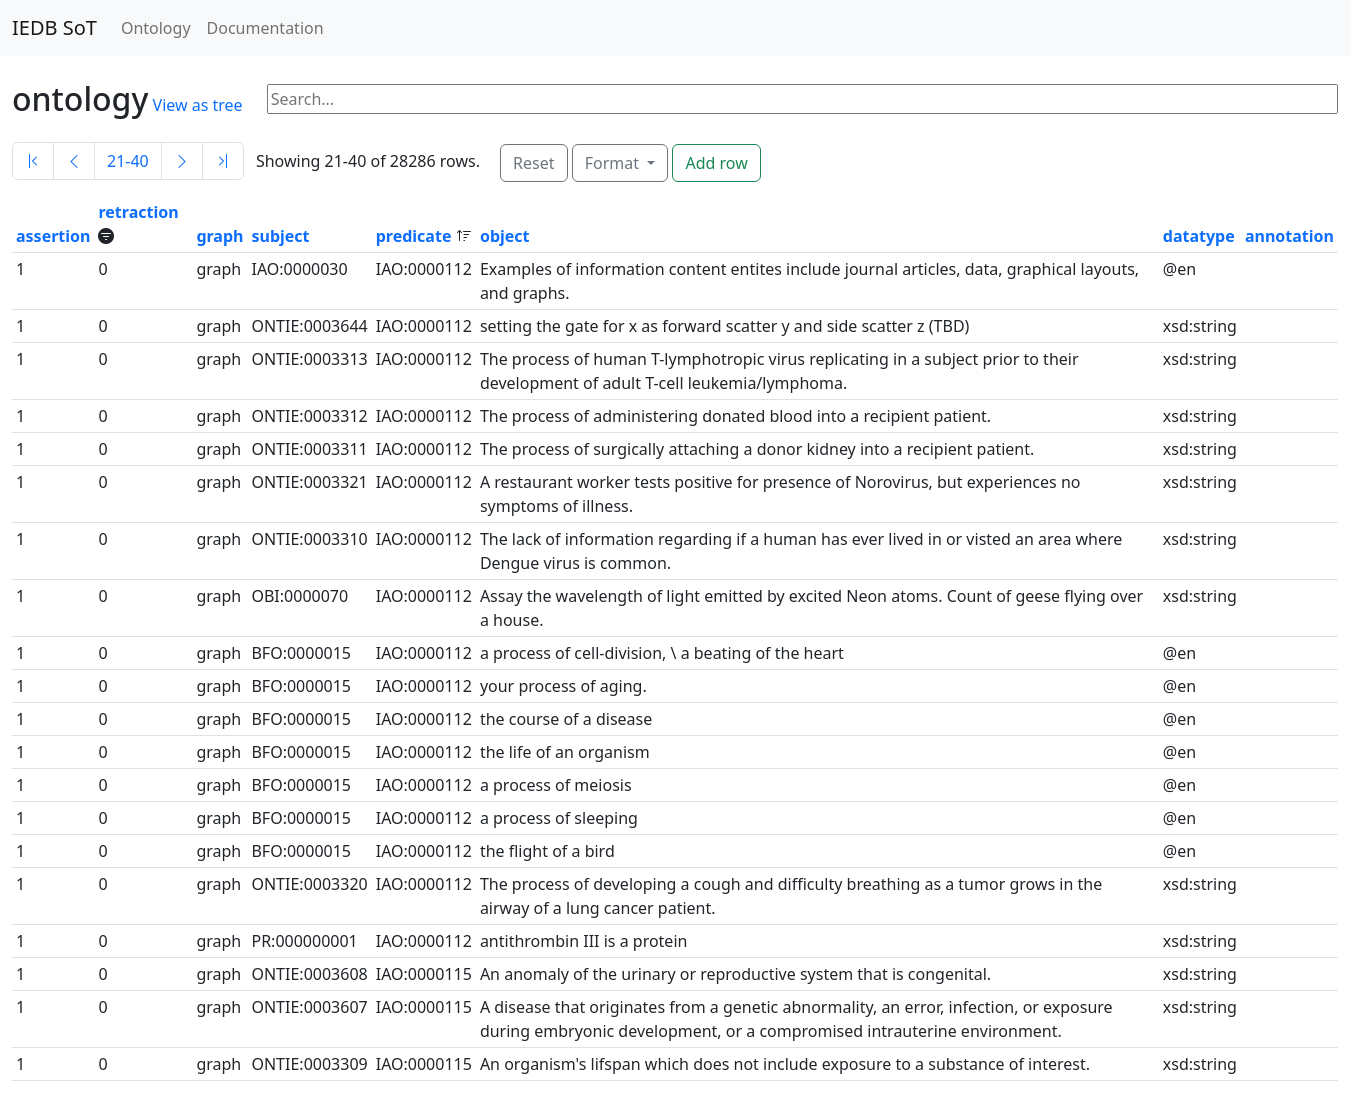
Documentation (265, 28)
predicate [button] (416, 236)
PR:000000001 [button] (304, 941)
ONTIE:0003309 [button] (309, 1064)
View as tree (198, 105)
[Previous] (74, 161)
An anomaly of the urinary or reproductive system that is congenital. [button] (735, 974)
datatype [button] (1199, 236)
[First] (33, 161)
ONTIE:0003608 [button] (309, 974)
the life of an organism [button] (565, 752)
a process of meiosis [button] (556, 785)
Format (614, 163)
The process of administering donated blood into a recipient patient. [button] (735, 416)
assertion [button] (53, 236)
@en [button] (1179, 269)
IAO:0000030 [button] (299, 269)
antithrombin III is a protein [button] (584, 941)
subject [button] (280, 236)
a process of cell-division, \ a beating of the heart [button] (662, 653)
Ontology (156, 28)
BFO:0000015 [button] (301, 653)
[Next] (182, 161)
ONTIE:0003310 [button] (309, 539)
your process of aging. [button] (563, 686)
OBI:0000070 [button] (299, 596)
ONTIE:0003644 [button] (309, 326)
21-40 (128, 161)
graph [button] (219, 236)
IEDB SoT (54, 27)
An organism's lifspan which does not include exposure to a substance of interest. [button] (785, 1064)
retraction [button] (138, 212)
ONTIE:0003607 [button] (309, 1007)
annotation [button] (1289, 236)
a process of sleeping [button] (559, 818)
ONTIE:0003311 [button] (309, 449)
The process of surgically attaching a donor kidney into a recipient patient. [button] (757, 449)
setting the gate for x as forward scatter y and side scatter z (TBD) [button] (724, 326)
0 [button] (102, 269)
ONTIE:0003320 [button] (309, 884)
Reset (533, 163)
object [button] (505, 236)
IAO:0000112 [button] (424, 269)
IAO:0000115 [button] (424, 974)
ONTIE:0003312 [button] (309, 416)
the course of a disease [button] (566, 719)
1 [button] (20, 269)
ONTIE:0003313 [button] (309, 359)
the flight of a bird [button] (547, 851)
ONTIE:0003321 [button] (309, 482)
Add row (716, 163)
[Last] (223, 161)
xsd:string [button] (1200, 326)
